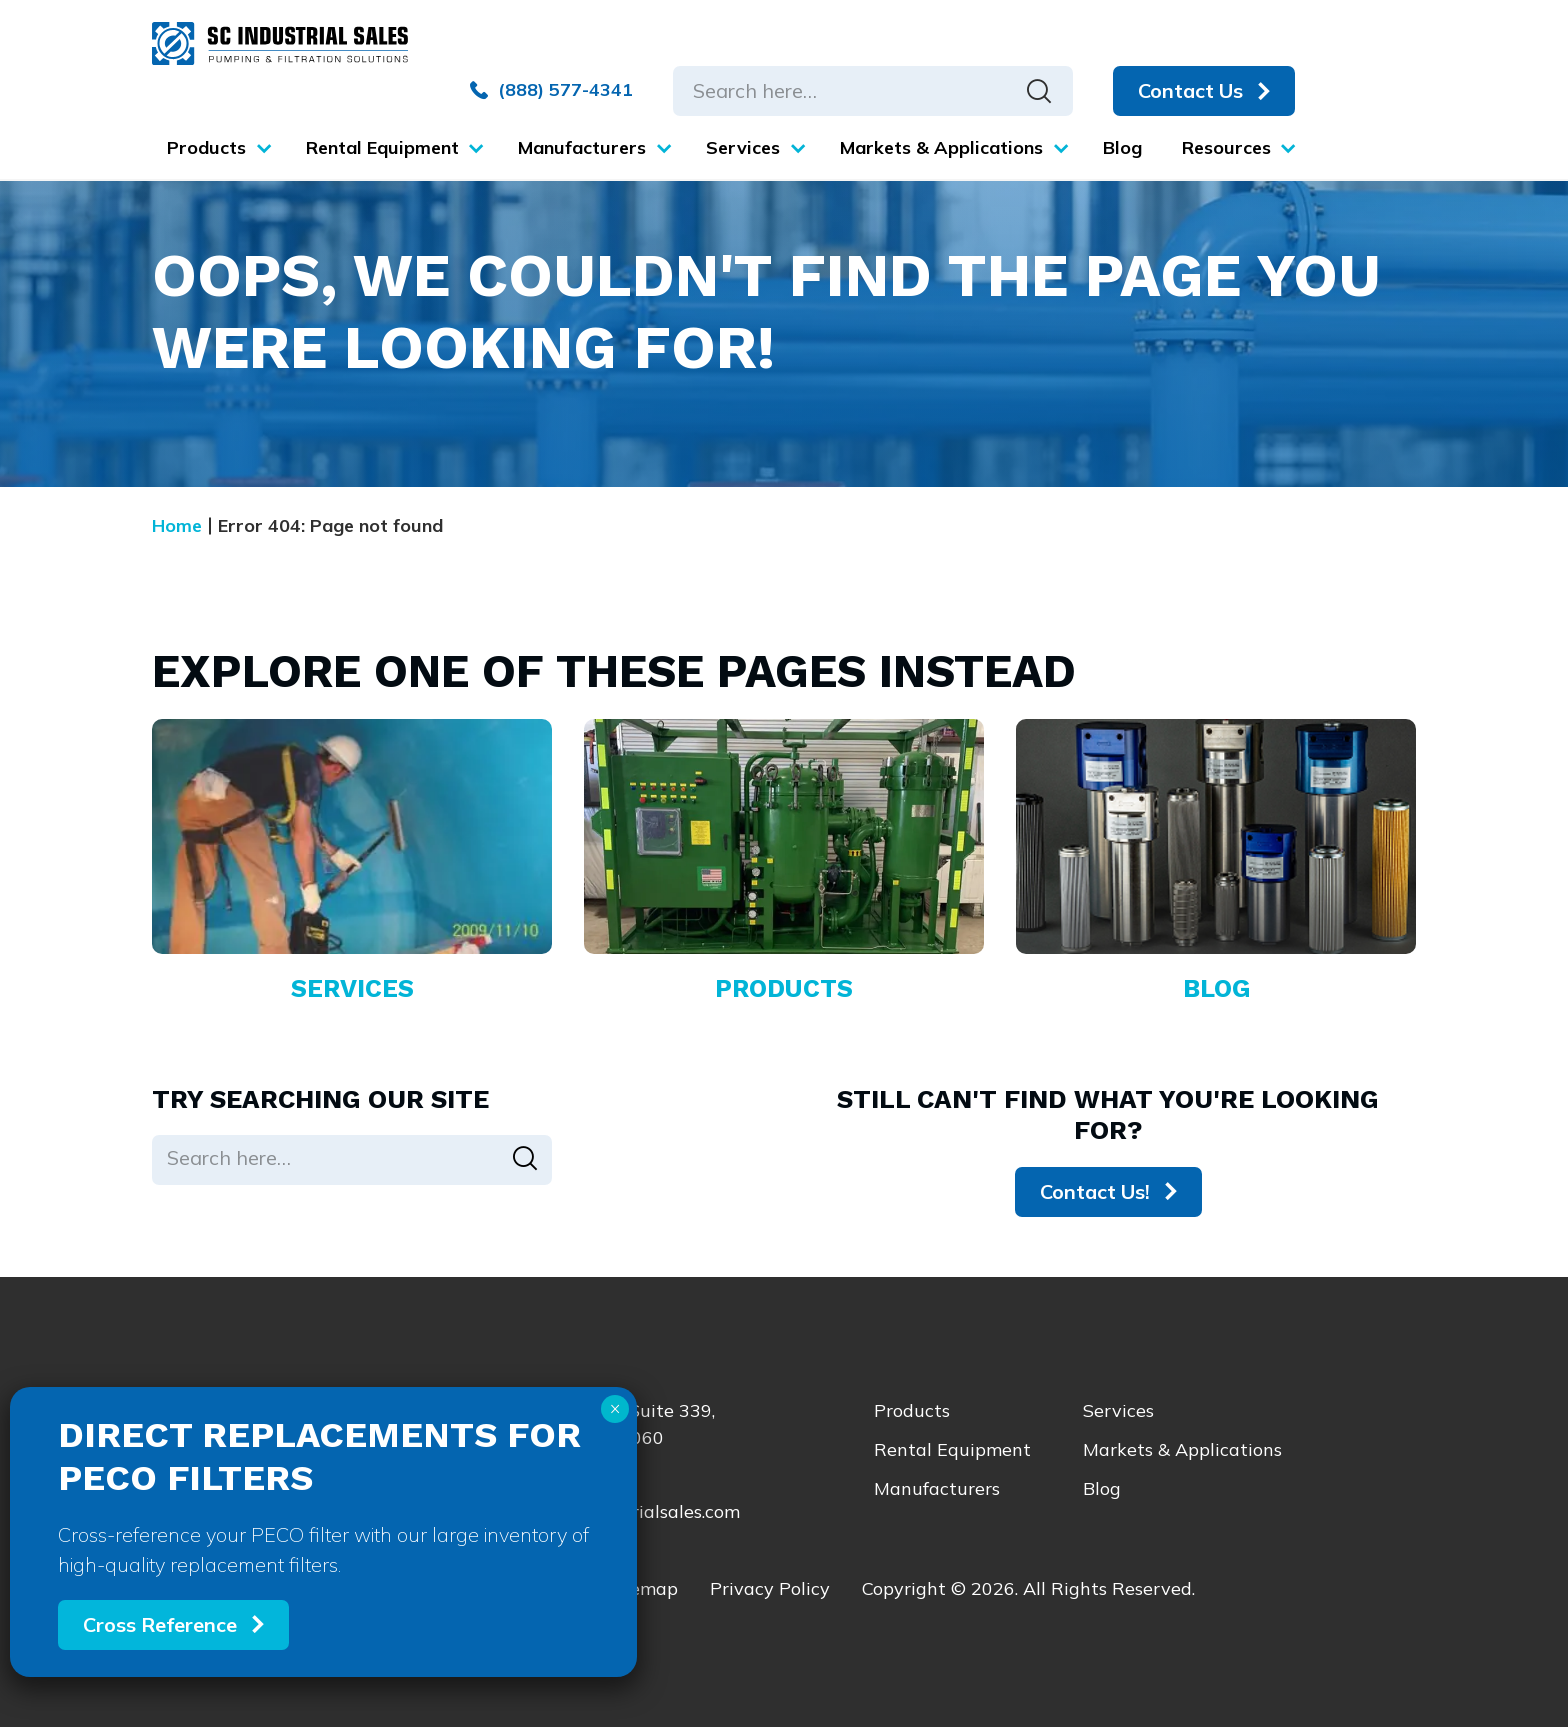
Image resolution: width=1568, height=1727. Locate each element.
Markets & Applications (1182, 1449)
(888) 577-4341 (553, 90)
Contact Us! (1095, 1191)
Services (1118, 1410)
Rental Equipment (952, 1449)
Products (912, 1410)
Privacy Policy (770, 1588)
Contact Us (1192, 90)
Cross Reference (160, 1624)
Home (177, 525)
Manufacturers (937, 1488)
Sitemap (642, 1588)
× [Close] (615, 1409)
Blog (1102, 1488)
